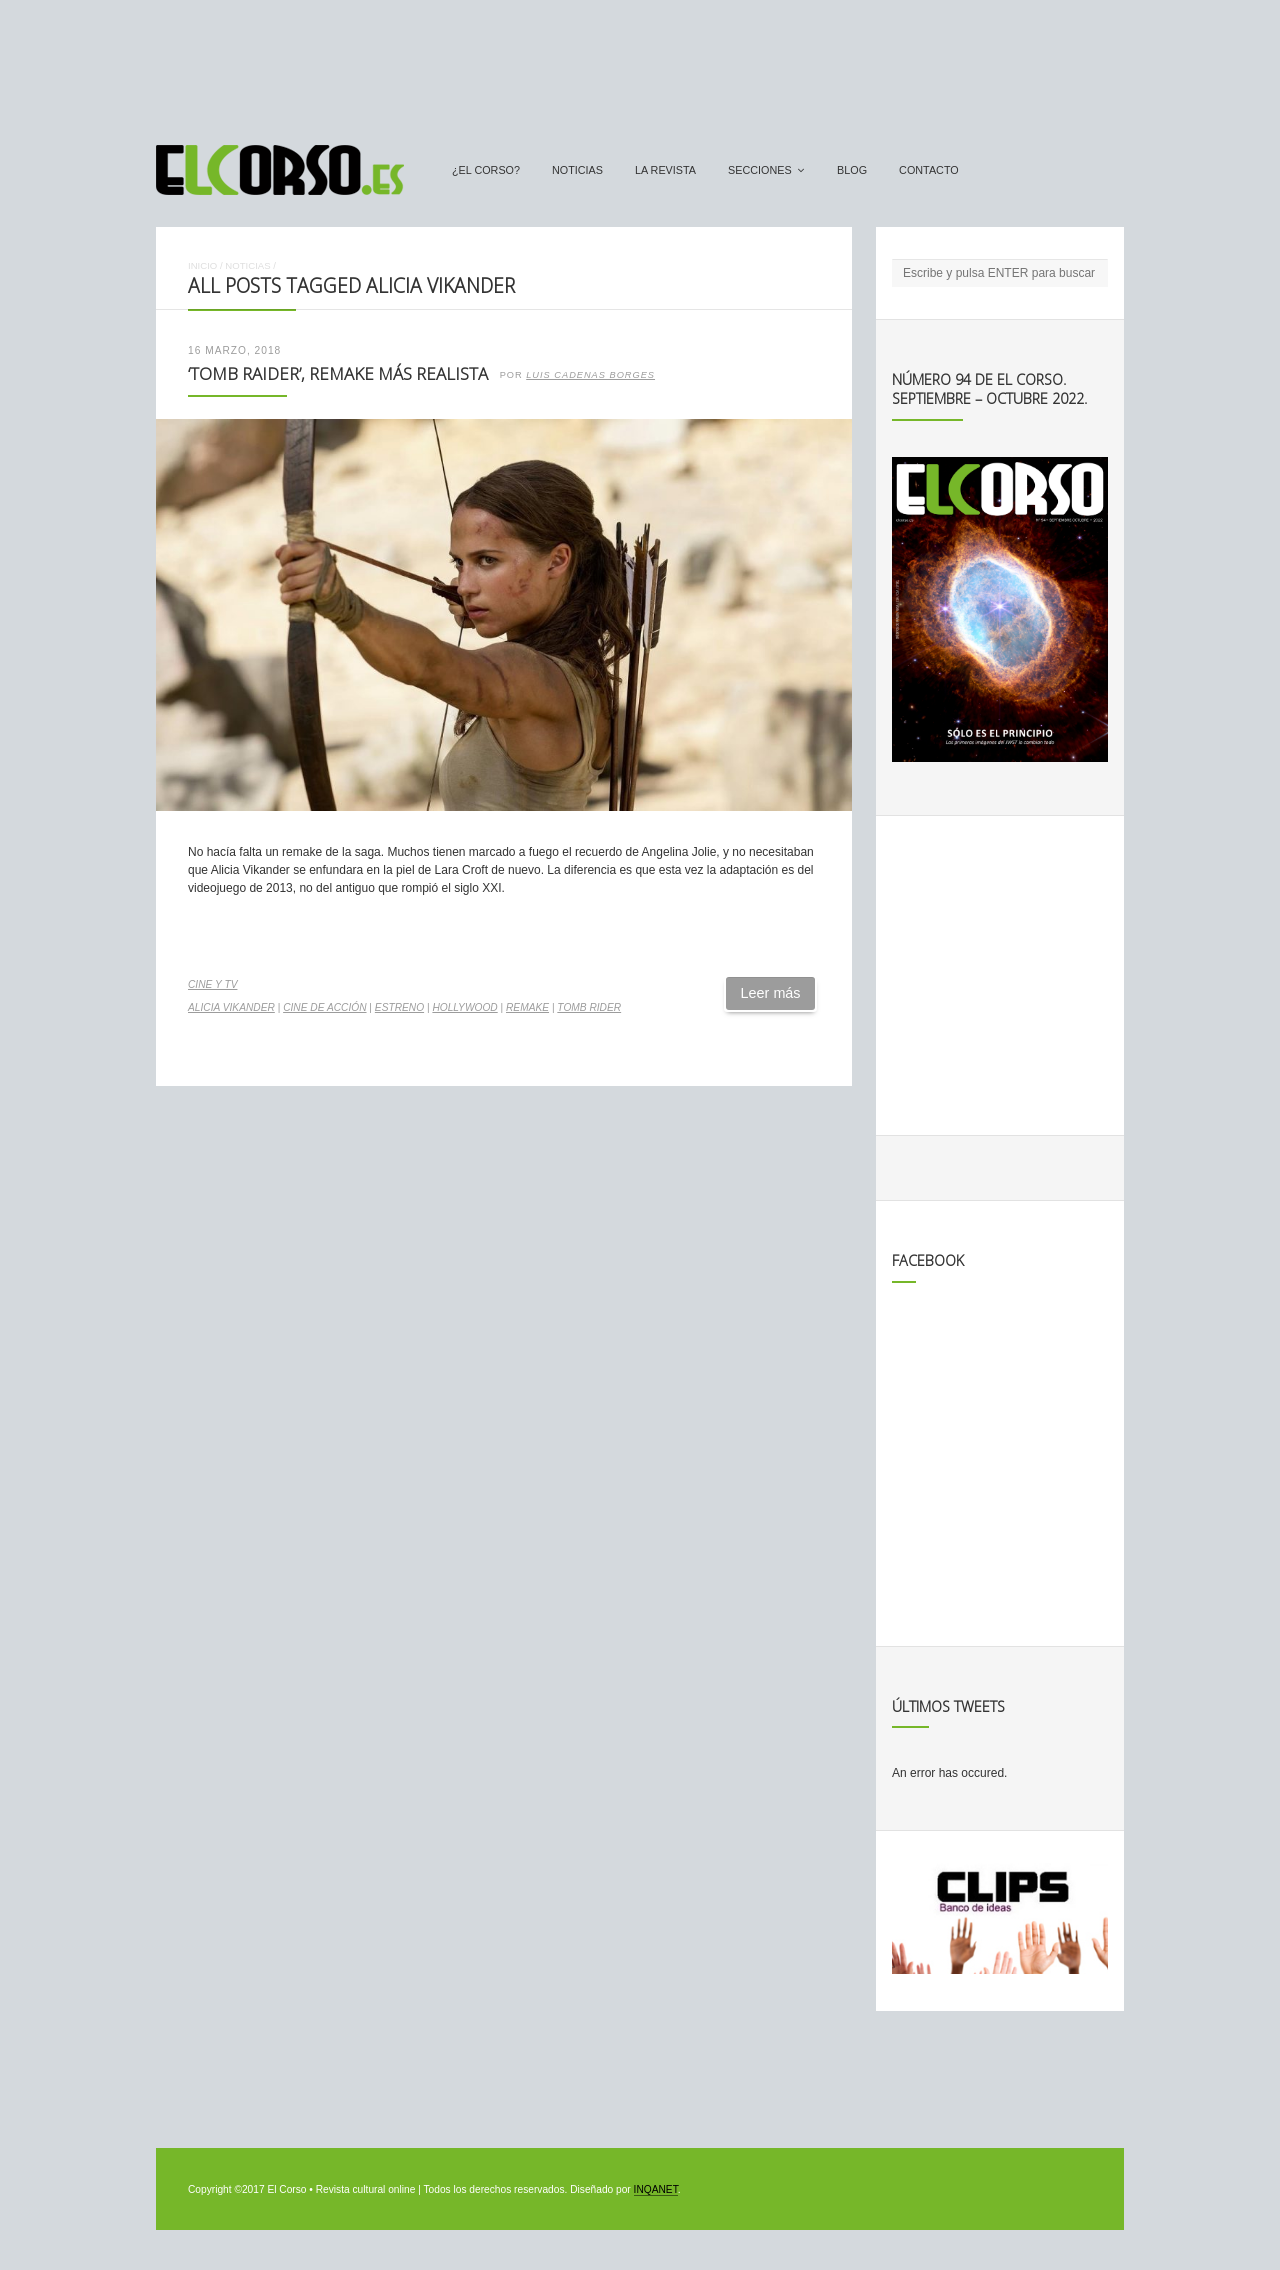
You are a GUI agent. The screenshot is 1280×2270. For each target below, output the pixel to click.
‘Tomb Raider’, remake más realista (338, 373)
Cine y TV (212, 984)
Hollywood (464, 1007)
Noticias (577, 170)
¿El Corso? (486, 170)
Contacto (929, 170)
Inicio (202, 265)
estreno (399, 1007)
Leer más (771, 993)
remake (527, 1007)
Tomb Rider (589, 1007)
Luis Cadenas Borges (590, 375)
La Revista (665, 170)
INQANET (656, 2189)
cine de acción (324, 1007)
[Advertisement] (640, 63)
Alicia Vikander (231, 1007)
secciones (760, 170)
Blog (852, 170)
